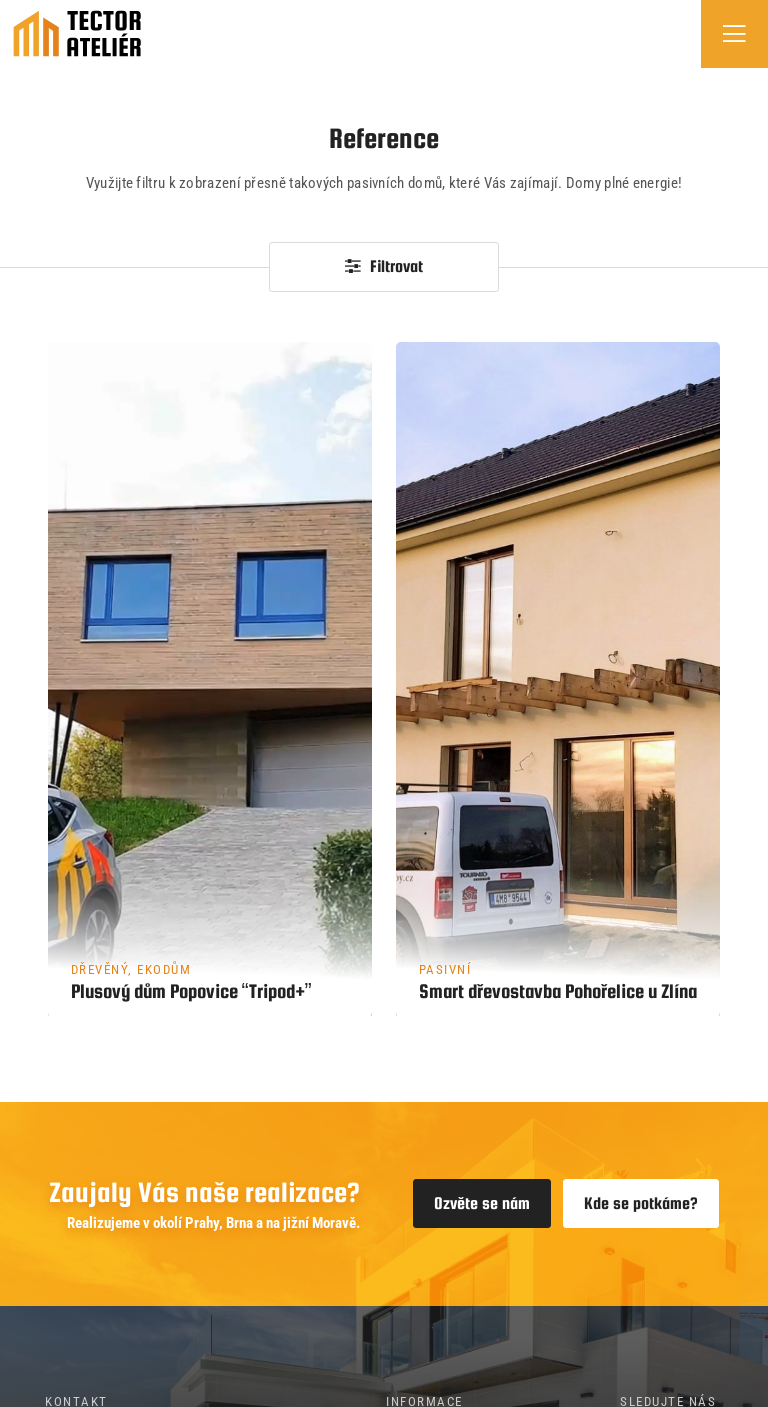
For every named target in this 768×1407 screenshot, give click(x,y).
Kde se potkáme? (641, 1203)
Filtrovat (383, 266)
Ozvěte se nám (482, 1203)
